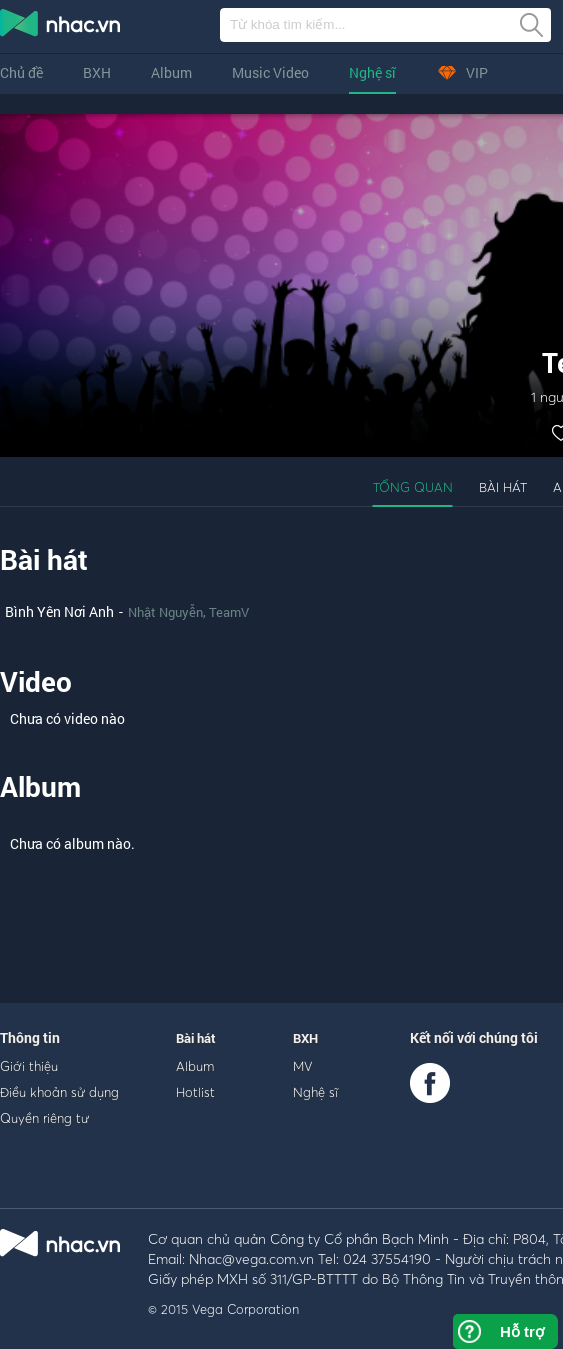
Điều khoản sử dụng (59, 1092)
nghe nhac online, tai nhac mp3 (61, 27)
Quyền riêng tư (44, 1118)
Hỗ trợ (522, 1331)
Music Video (270, 72)
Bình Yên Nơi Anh (59, 611)
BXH (97, 72)
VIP (462, 72)
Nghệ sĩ (372, 72)
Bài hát (503, 487)
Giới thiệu (29, 1066)
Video (36, 681)
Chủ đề (21, 72)
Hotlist (195, 1092)
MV (303, 1066)
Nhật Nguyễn (165, 612)
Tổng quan (413, 487)
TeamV (229, 612)
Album (171, 72)
